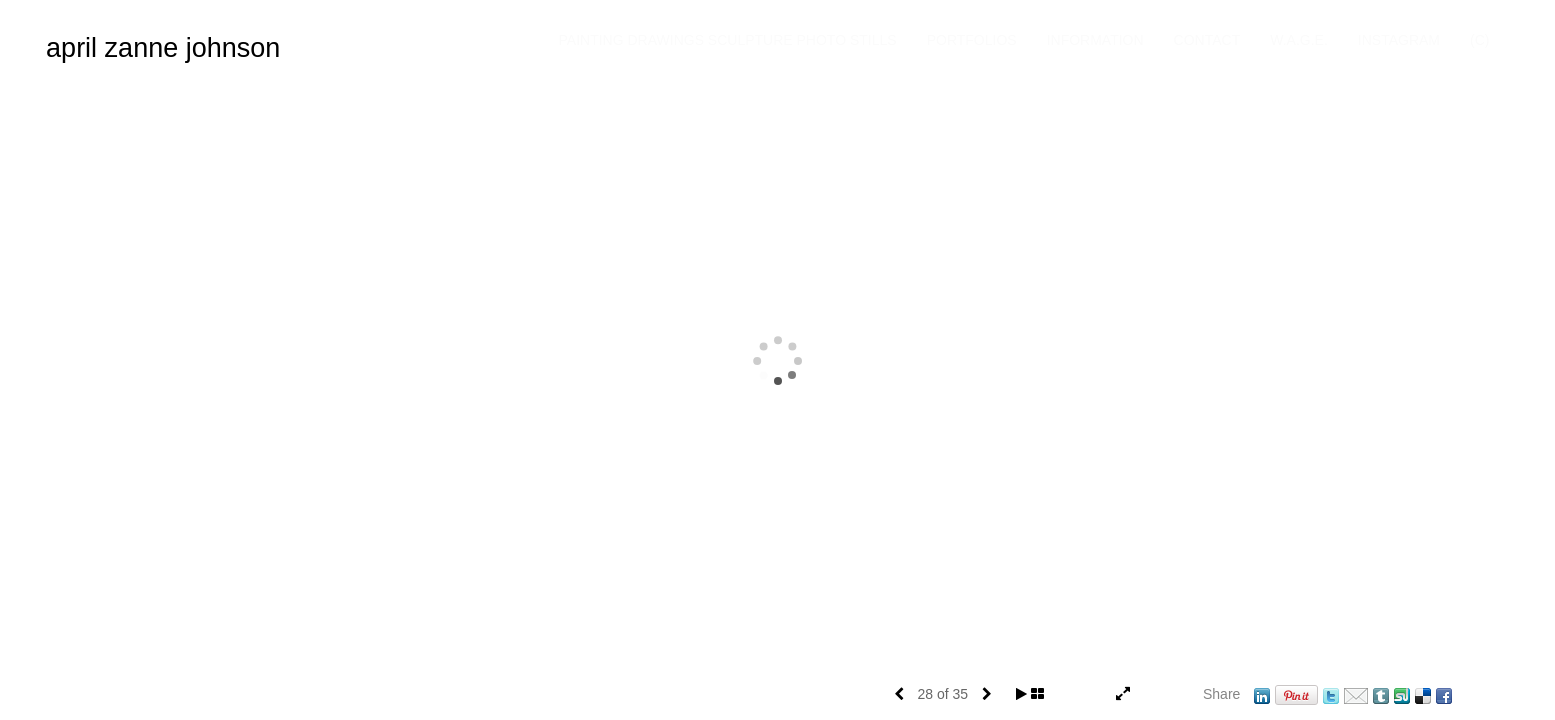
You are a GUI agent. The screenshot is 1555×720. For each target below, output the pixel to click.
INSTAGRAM (1414, 57)
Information (1110, 57)
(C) (1494, 57)
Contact (1222, 57)
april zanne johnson (163, 48)
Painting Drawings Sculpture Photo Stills (743, 57)
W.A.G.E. (1314, 57)
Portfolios (987, 57)
